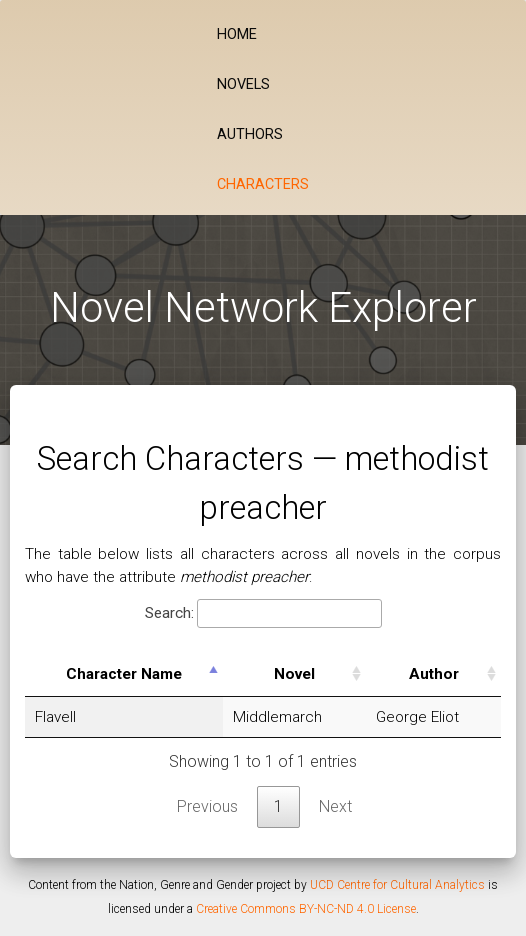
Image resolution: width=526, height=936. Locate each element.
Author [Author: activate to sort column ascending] (434, 674)
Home (237, 34)
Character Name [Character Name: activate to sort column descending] (124, 674)
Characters (263, 184)
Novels (243, 84)
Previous (207, 806)
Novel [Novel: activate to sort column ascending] (294, 674)
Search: (263, 613)
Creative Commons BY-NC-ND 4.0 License (306, 909)
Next (335, 806)
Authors (250, 134)
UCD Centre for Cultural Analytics (397, 885)
